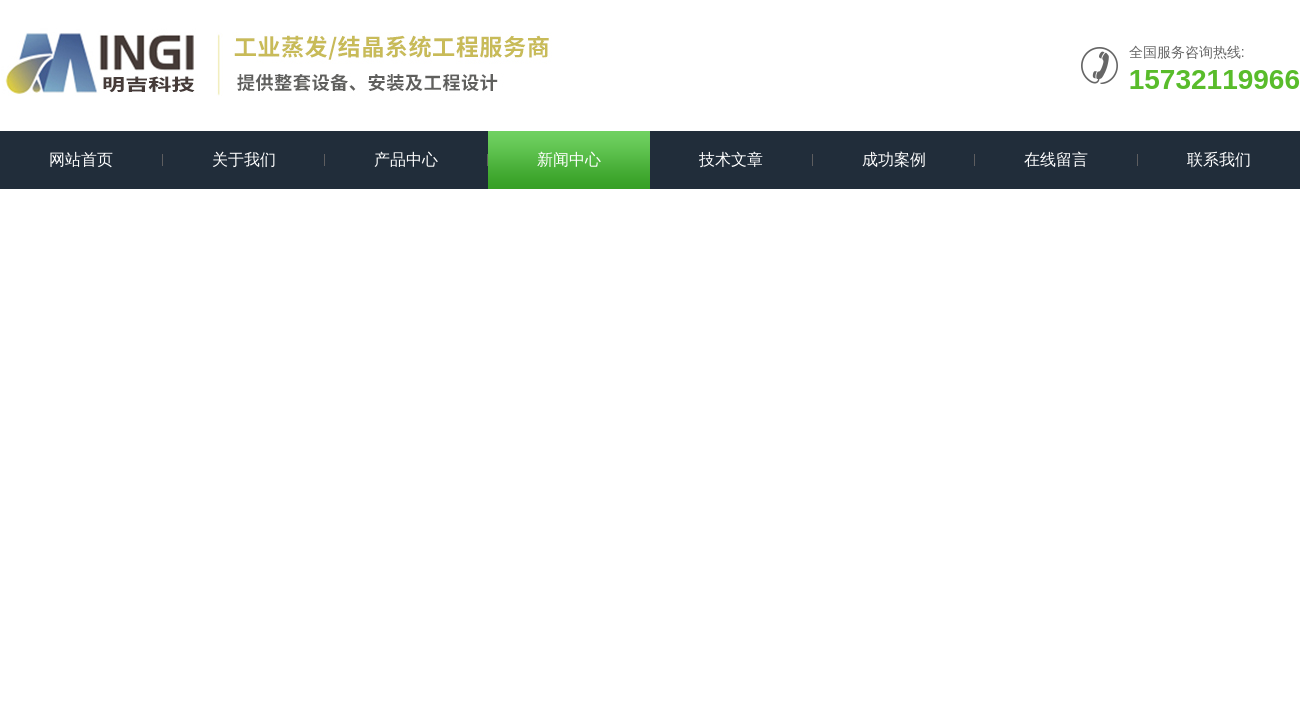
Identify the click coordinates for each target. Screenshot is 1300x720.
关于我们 (244, 159)
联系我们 (1219, 159)
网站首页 (81, 159)
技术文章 (731, 159)
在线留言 (1056, 159)
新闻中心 (569, 159)
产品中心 (406, 159)
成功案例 (894, 159)
